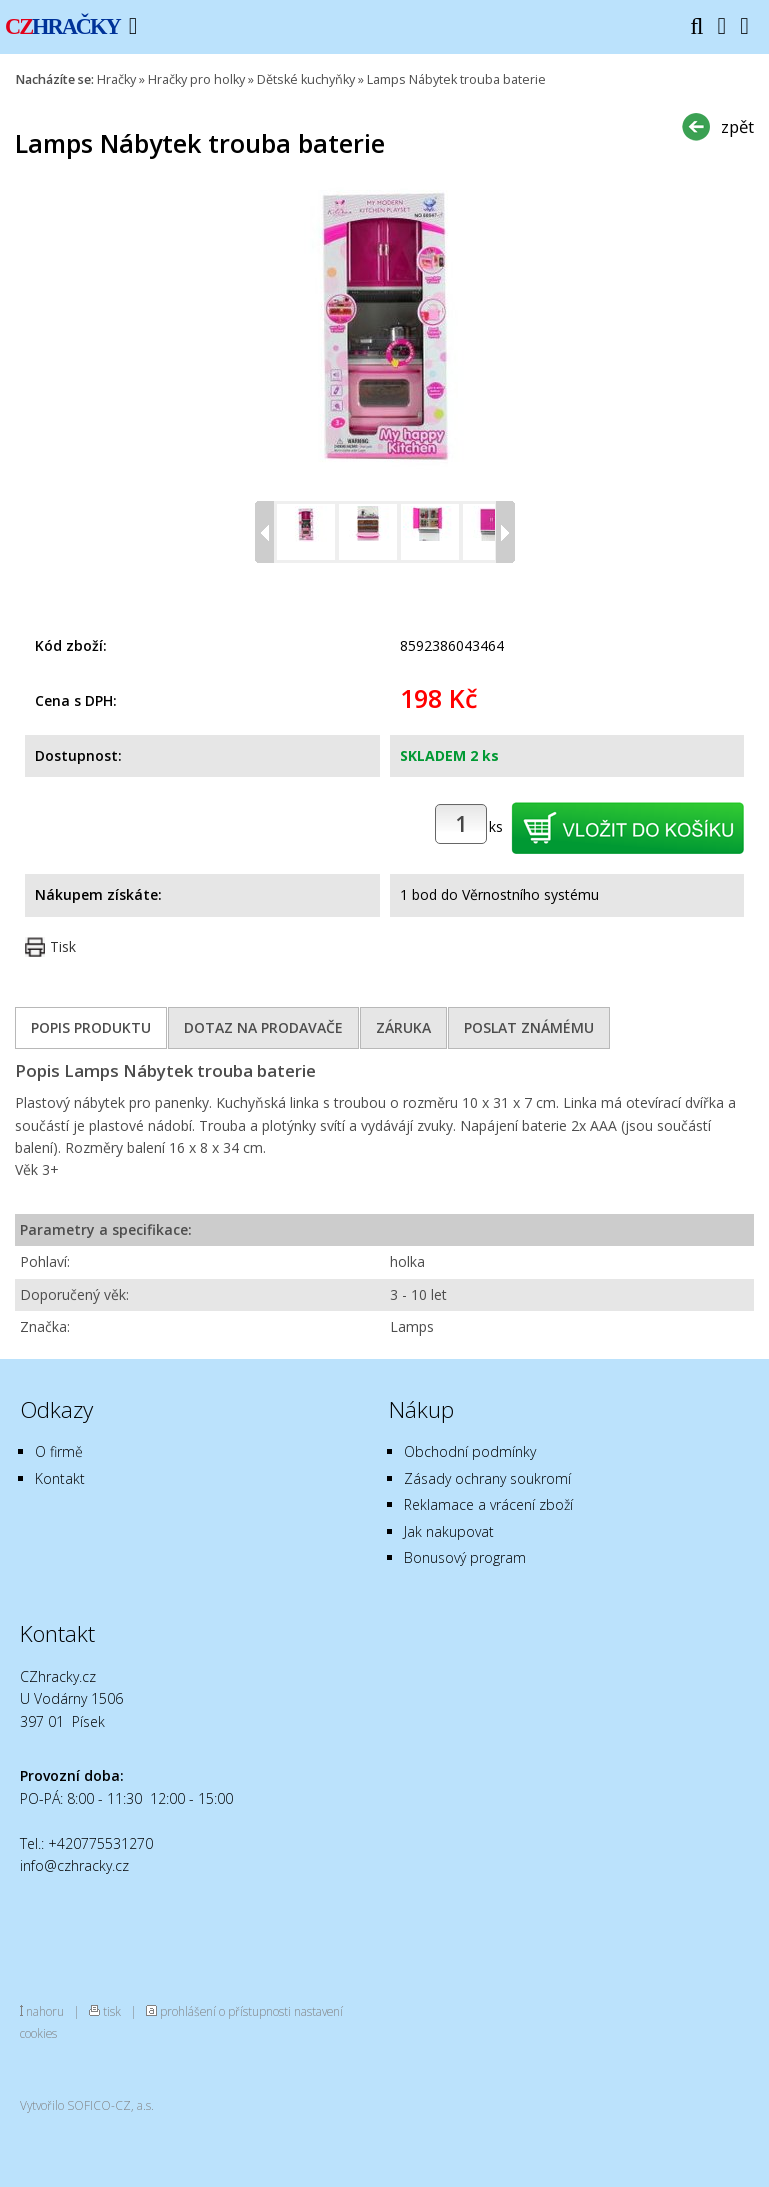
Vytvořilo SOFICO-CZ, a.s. (87, 2105)
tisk (112, 2011)
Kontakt (60, 1478)
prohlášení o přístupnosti (225, 2011)
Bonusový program (465, 1557)
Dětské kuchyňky (306, 79)
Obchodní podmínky (470, 1451)
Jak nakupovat (449, 1531)
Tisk (63, 946)
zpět (737, 126)
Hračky (116, 79)
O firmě (59, 1451)
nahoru (45, 2011)
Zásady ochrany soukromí (487, 1478)
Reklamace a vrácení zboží (488, 1504)
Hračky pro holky (196, 79)
